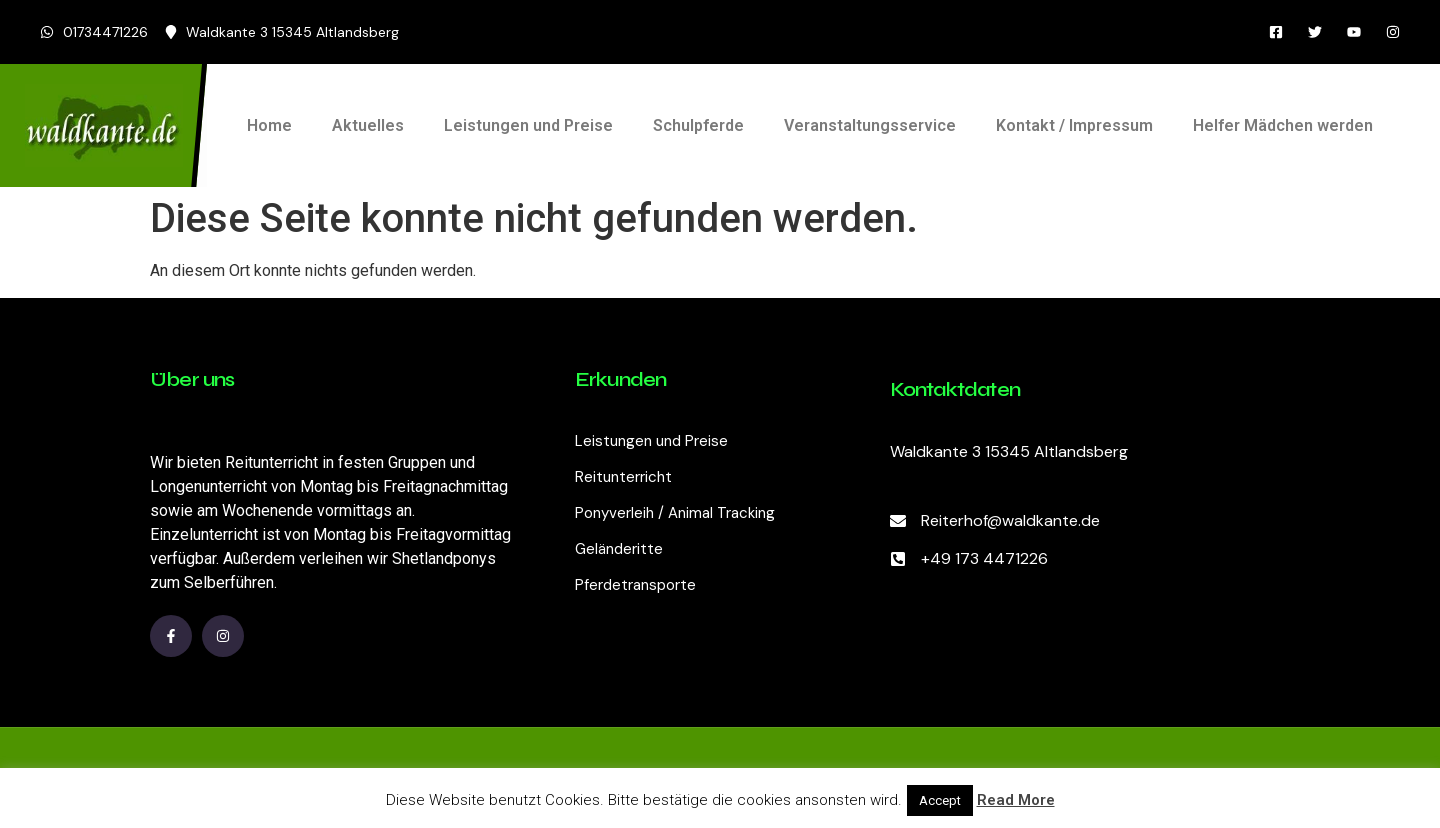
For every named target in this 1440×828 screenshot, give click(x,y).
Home (269, 125)
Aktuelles (368, 125)
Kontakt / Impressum (1074, 125)
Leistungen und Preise (528, 125)
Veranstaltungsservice (870, 125)
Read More (1016, 800)
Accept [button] (940, 800)
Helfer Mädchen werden (1283, 125)
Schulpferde (698, 125)
